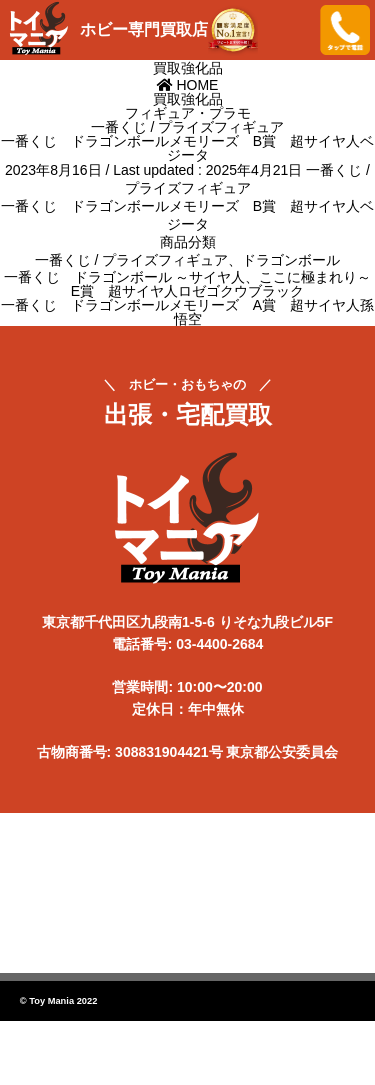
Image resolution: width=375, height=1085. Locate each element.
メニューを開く (290, 30)
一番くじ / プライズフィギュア (132, 260)
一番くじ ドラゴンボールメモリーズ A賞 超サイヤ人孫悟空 (187, 312)
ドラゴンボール (291, 260)
